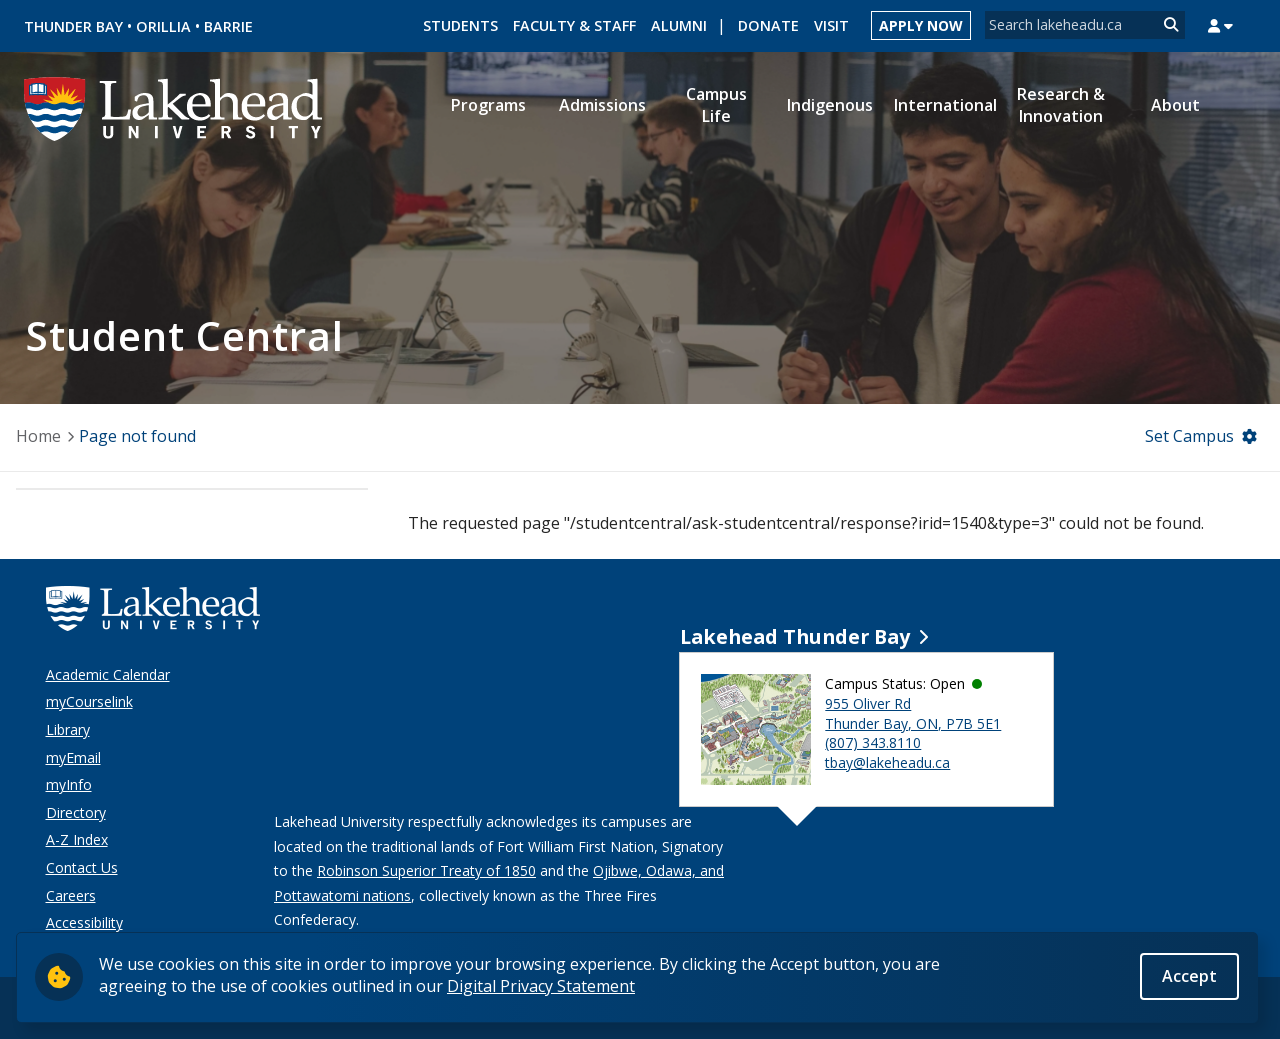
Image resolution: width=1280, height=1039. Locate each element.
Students (460, 25)
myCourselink (89, 701)
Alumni (679, 25)
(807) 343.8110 (873, 742)
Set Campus (1189, 436)
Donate (768, 25)
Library (68, 729)
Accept (1189, 977)
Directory (76, 812)
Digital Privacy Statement (541, 987)
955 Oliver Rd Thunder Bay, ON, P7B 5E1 (913, 713)
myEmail (73, 757)
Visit (831, 25)
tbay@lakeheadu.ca (887, 762)
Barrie (228, 26)
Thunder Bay (73, 26)
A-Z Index (77, 839)
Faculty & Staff (574, 25)
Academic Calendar (108, 674)
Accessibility (84, 922)
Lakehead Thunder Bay (795, 636)
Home (38, 436)
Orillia (163, 26)
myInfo (69, 784)
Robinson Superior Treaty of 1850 (426, 870)
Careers (71, 895)
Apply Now (921, 25)
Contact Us (82, 867)
